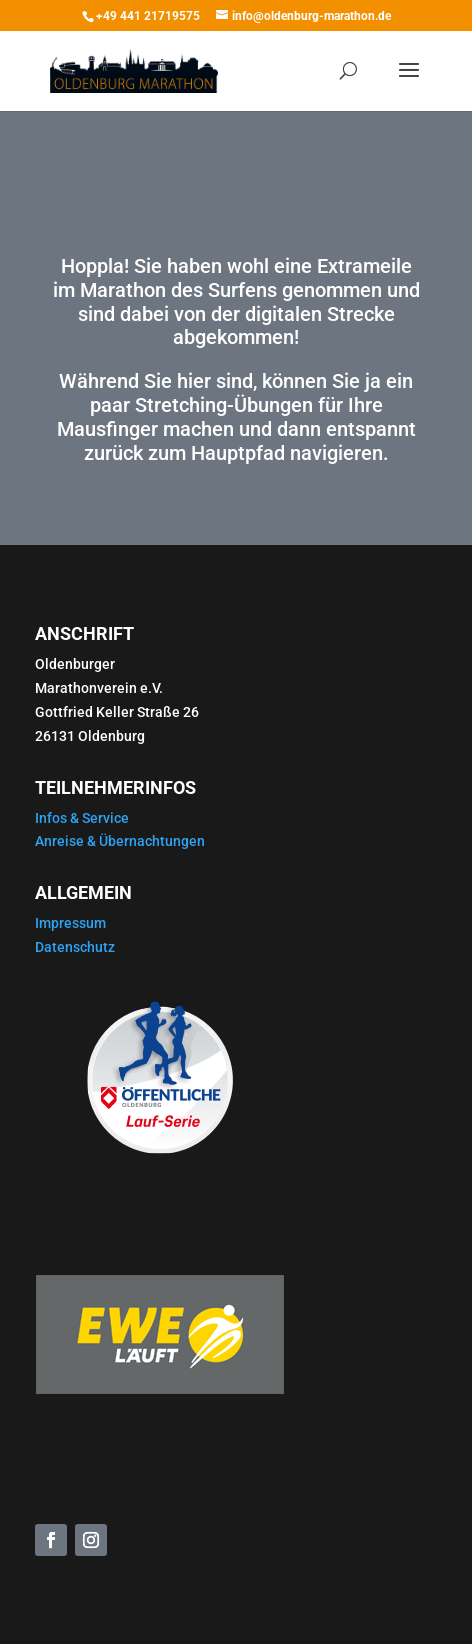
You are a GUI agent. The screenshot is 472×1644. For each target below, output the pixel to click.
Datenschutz (75, 947)
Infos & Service (82, 818)
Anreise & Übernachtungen (120, 841)
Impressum (70, 923)
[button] (36, 1608)
